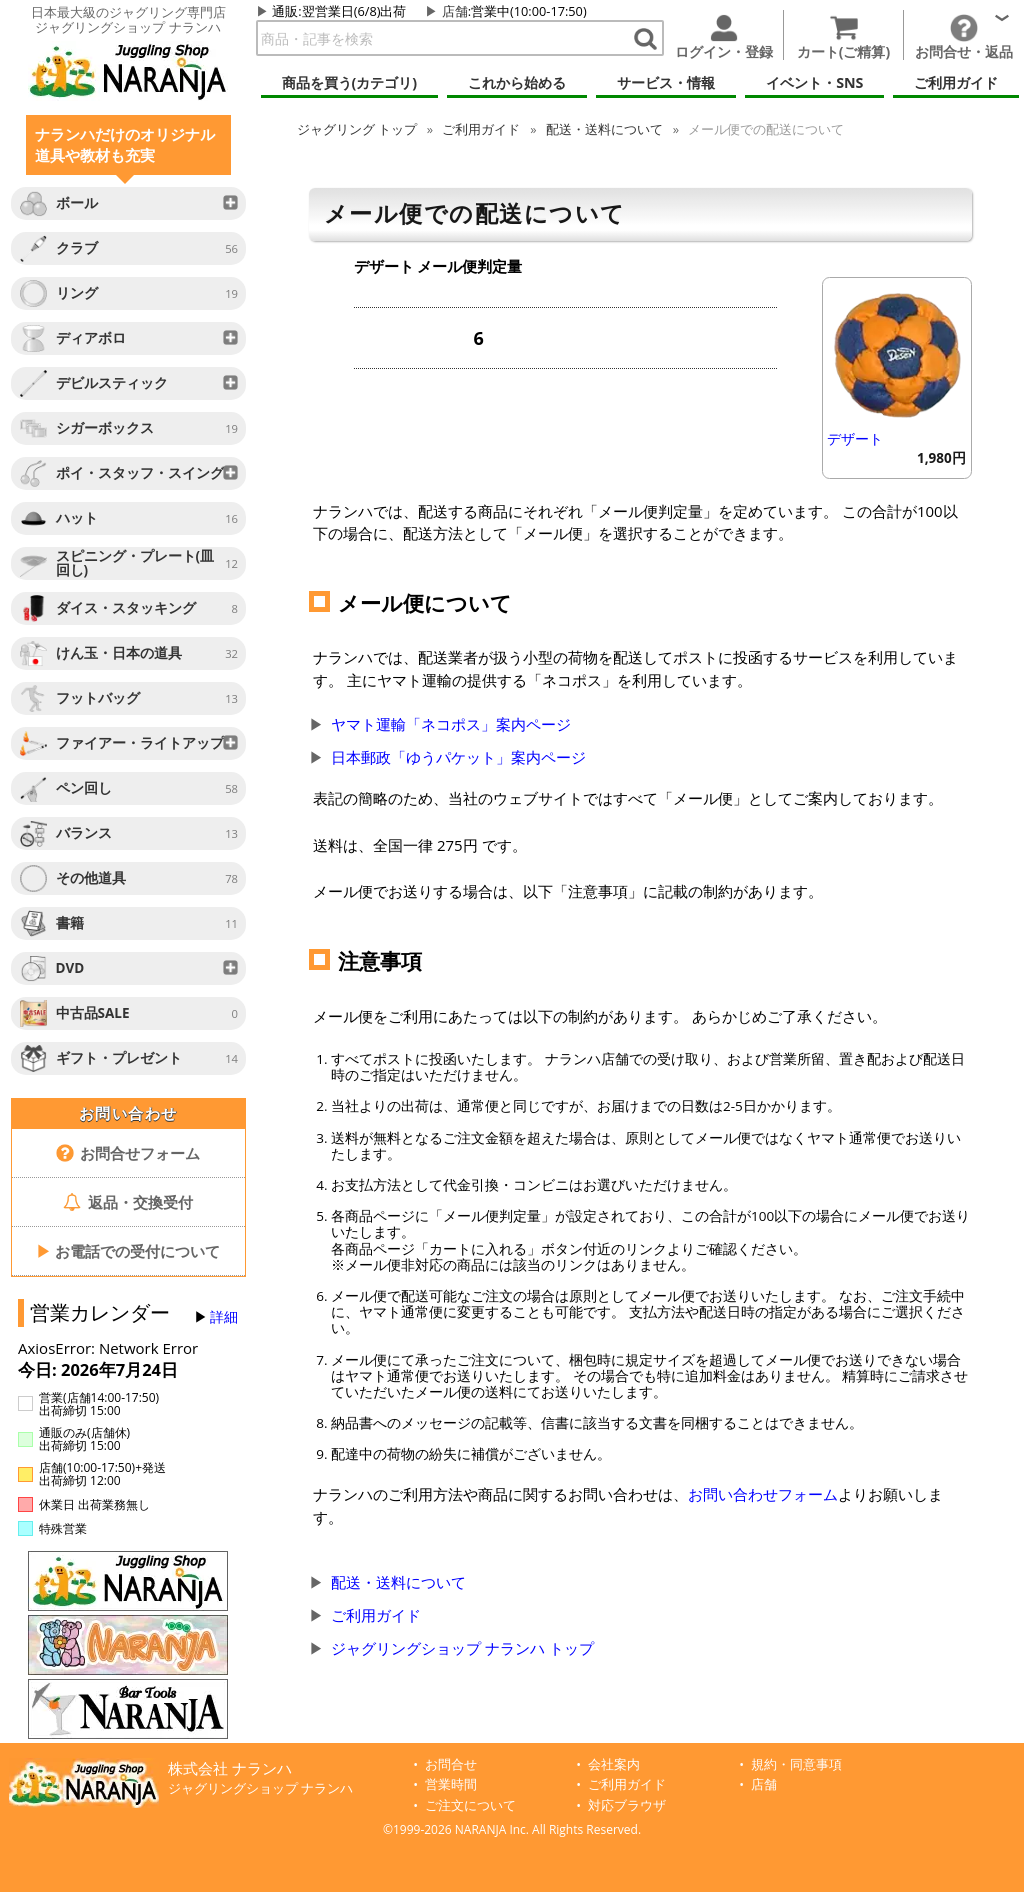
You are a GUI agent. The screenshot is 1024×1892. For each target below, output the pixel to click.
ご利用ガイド (481, 129)
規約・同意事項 (796, 1764)
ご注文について (470, 1805)
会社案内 (614, 1764)
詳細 (224, 1317)
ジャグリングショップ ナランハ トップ (462, 1648)
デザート (855, 439)
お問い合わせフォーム (763, 1494)
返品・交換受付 (128, 1202)
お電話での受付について (128, 1251)
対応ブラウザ (627, 1805)
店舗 (455, 11)
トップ (357, 129)
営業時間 (451, 1784)
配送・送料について (604, 129)
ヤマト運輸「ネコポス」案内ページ (451, 724)
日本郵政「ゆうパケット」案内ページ (458, 757)
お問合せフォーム (128, 1153)
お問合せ (451, 1764)
